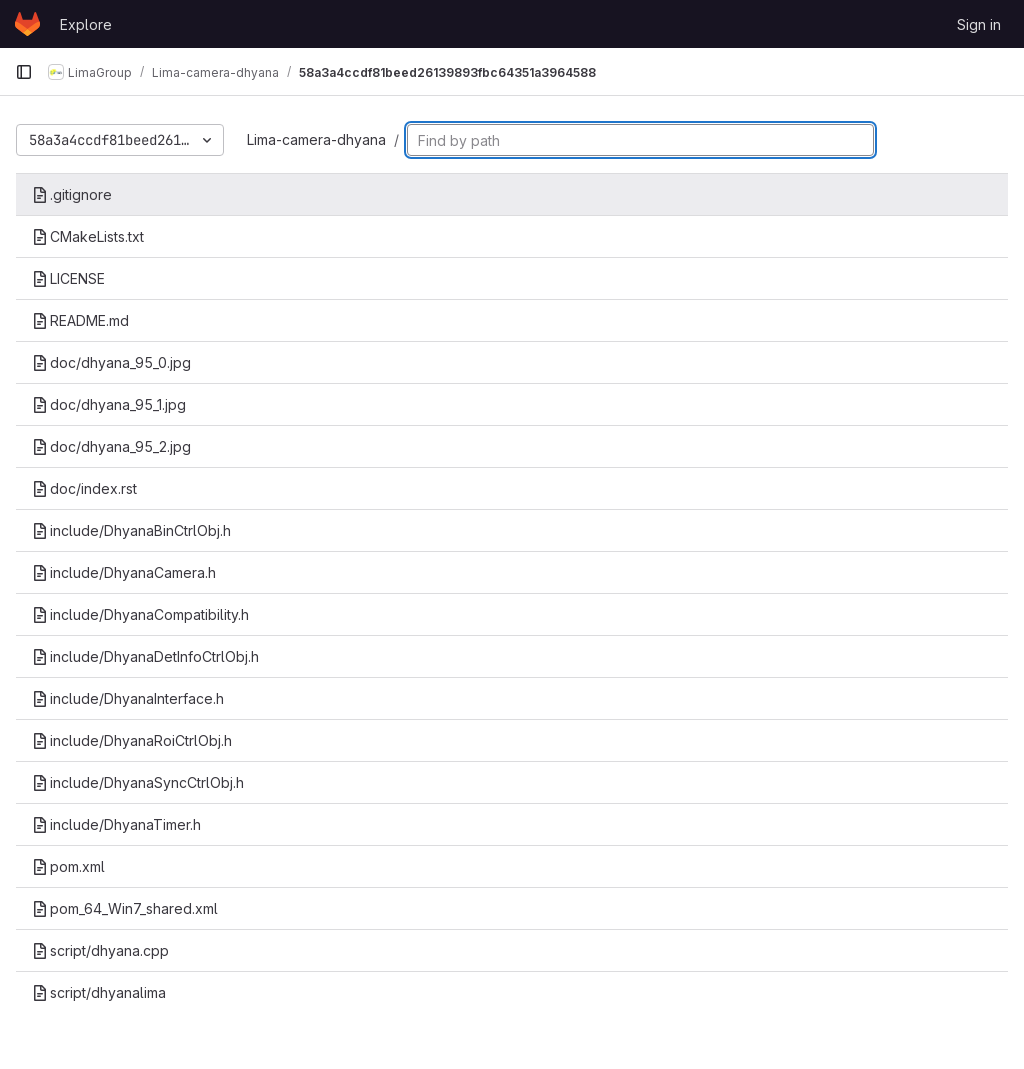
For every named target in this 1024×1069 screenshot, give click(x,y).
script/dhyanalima (99, 992)
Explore (86, 24)
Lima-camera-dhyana (316, 139)
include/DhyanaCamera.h (124, 572)
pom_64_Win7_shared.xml (125, 908)
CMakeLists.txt (88, 236)
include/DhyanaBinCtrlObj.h (131, 530)
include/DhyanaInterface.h (128, 698)
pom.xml (68, 866)
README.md (80, 320)
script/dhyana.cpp (100, 950)
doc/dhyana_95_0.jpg (111, 362)
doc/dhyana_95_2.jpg (111, 446)
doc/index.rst (84, 488)
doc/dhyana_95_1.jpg (109, 404)
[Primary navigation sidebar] (24, 72)
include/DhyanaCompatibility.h (140, 614)
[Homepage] (27, 24)
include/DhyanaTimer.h (116, 824)
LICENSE (68, 278)
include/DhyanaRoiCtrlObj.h (132, 740)
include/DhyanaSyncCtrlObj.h (138, 782)
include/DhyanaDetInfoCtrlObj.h (145, 656)
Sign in (979, 24)
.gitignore (72, 194)
